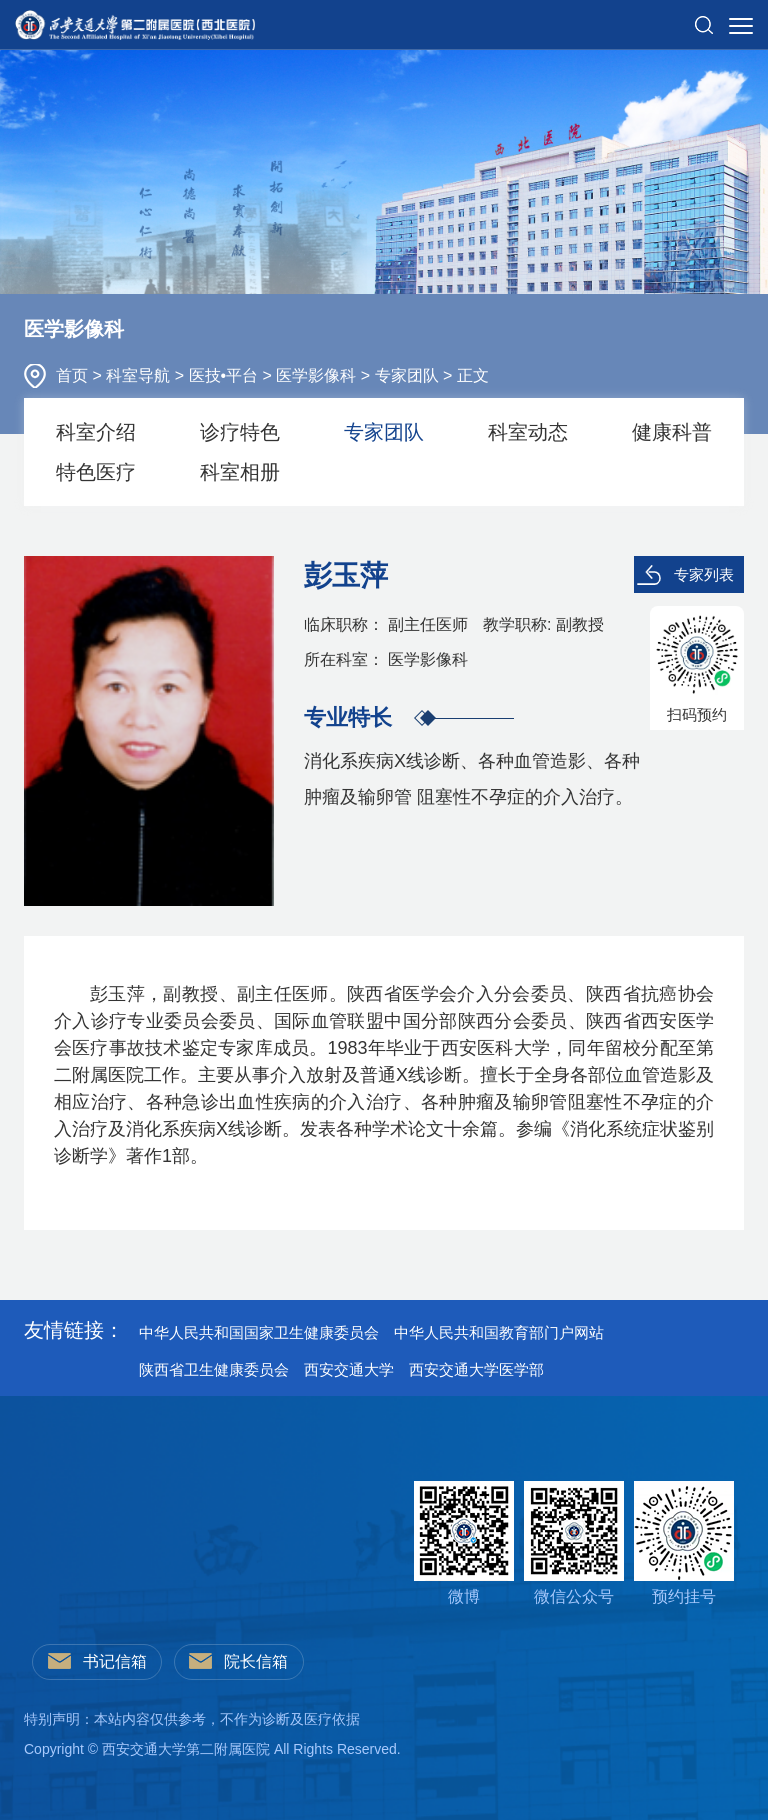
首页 (74, 375)
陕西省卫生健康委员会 (214, 1369)
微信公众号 (574, 1543)
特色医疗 (96, 472)
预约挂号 (684, 1543)
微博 (464, 1543)
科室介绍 (96, 432)
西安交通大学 (349, 1369)
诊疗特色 (240, 432)
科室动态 (528, 432)
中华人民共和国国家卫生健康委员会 (259, 1332)
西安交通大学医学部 (476, 1369)
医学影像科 (318, 375)
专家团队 (409, 375)
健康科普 (672, 432)
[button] (704, 17)
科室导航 (140, 375)
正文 (473, 375)
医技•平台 (226, 375)
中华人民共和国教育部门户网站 (499, 1332)
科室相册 (240, 472)
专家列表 (704, 574)
